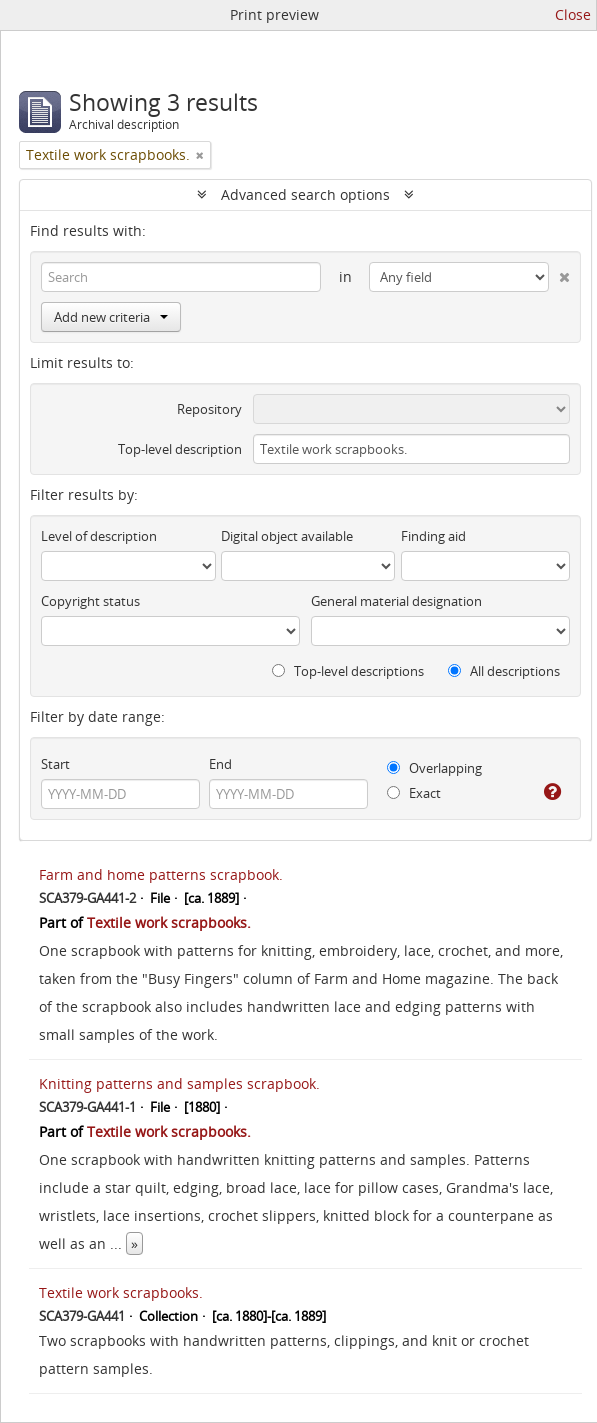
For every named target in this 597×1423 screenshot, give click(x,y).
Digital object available (287, 536)
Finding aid (433, 536)
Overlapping (434, 768)
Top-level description (180, 449)
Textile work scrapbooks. (169, 922)
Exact (414, 793)
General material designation (396, 601)
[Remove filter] (200, 155)
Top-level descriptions (348, 671)
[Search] (181, 277)
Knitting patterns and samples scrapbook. (179, 1083)
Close (573, 14)
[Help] (550, 792)
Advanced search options (305, 194)
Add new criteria (111, 317)
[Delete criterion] (559, 273)
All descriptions (504, 671)
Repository (209, 409)
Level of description (99, 536)
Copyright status (90, 601)
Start (55, 764)
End (220, 764)
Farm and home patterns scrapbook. (161, 874)
